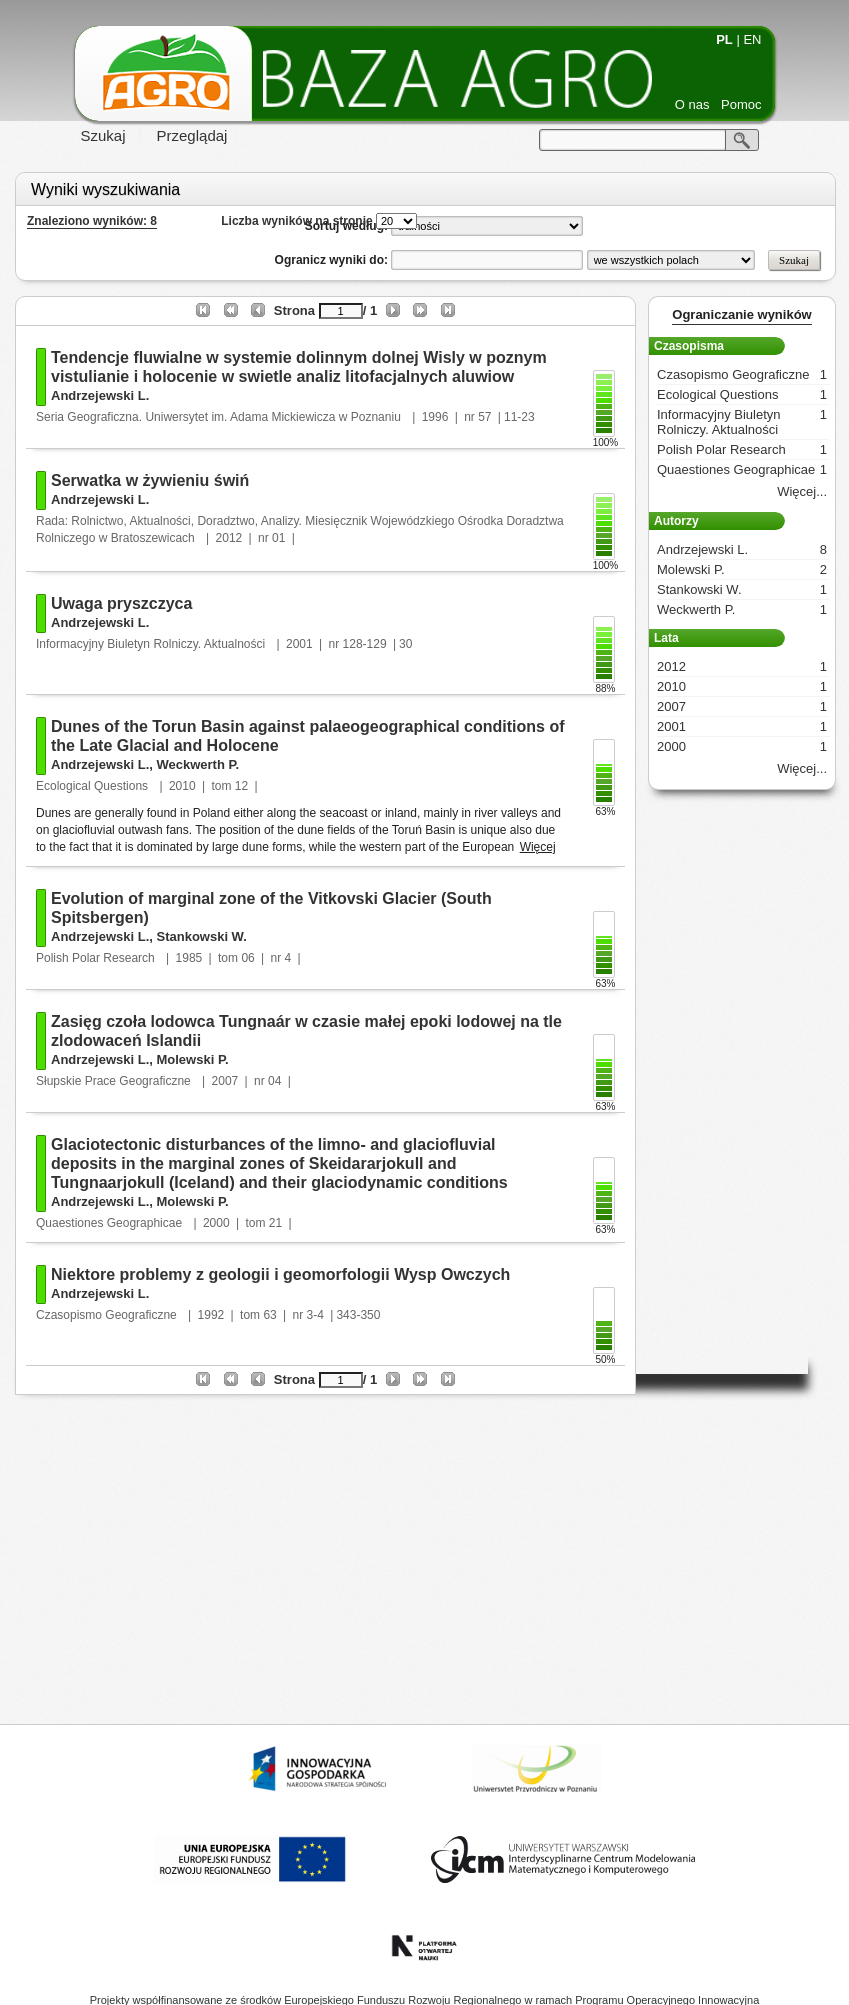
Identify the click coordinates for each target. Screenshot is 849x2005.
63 (269, 1315)
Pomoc (741, 104)
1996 (435, 417)
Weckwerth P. (197, 764)
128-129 (365, 644)
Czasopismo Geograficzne (108, 1315)
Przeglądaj (192, 135)
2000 (216, 1223)
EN (752, 39)
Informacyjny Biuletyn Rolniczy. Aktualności (152, 644)
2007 (225, 1081)
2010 (182, 786)
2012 (229, 538)
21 (275, 1223)
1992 (211, 1315)
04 (274, 1081)
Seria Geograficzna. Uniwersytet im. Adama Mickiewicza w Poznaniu (220, 417)
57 (484, 417)
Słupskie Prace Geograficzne (115, 1081)
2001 (299, 644)
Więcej (538, 847)
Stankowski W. (201, 936)
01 (278, 538)
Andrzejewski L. (100, 395)
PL (724, 39)
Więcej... (802, 491)
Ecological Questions (93, 786)
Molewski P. (192, 1059)
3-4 (315, 1315)
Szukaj (103, 135)
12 (241, 786)
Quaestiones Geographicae (110, 1223)
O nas (692, 104)
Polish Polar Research (97, 958)
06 (247, 958)
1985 (189, 958)
